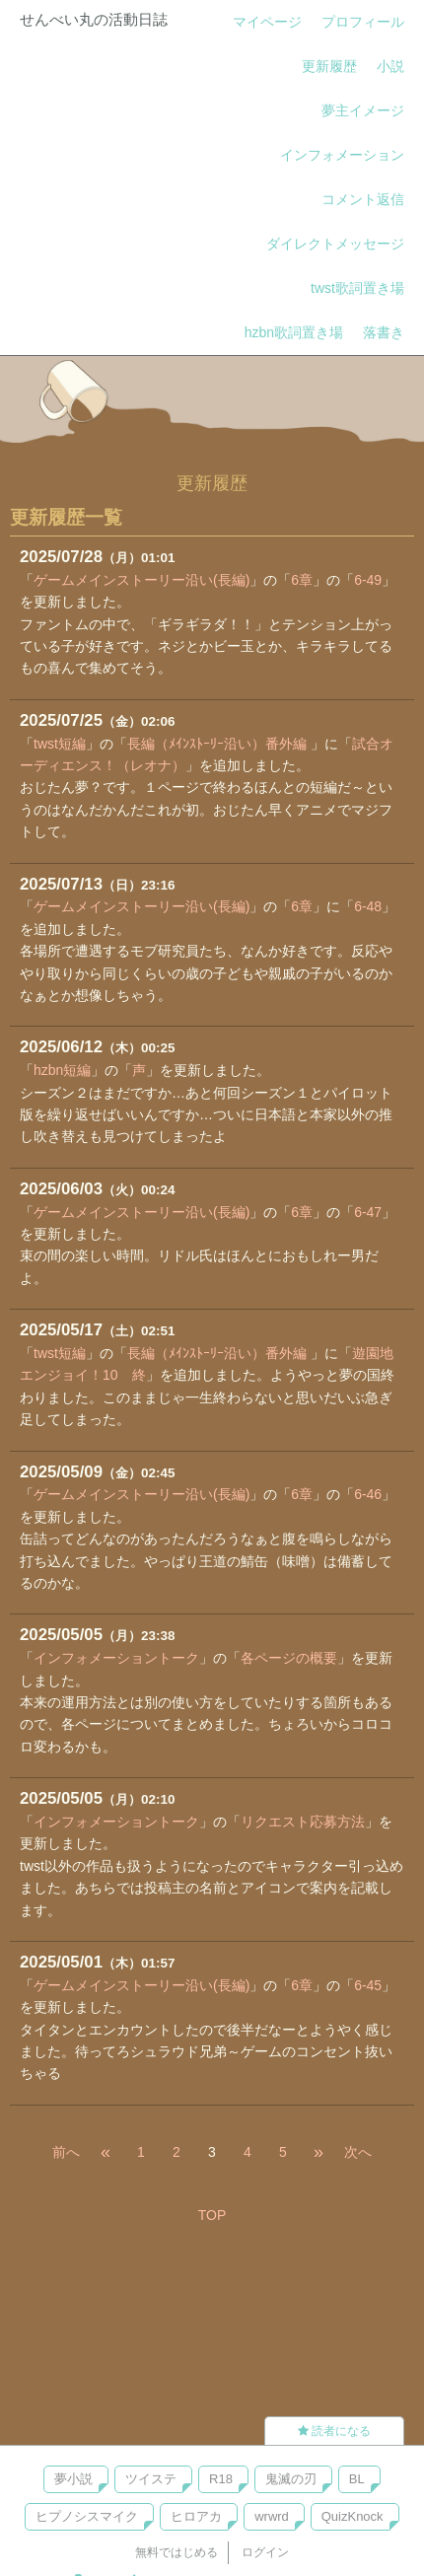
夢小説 (73, 2478)
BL (357, 2478)
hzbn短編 (62, 1070)
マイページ (267, 22)
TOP (212, 2215)
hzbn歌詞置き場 (294, 332)
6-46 (368, 1494)
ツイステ (151, 2478)
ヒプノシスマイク (86, 2516)
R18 (221, 2478)
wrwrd (271, 2516)
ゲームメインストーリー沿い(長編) (141, 580)
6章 (302, 580)
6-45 (368, 1985)
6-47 (368, 1212)
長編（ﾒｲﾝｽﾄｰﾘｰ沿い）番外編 (219, 743)
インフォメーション (342, 155)
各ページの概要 (289, 1658)
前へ (66, 2152)
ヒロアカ (196, 2516)
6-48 (368, 906)
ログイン (265, 2552)
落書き (383, 332)
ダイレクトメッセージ (335, 243)
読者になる (334, 2431)
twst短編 (60, 743)
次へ (358, 2152)
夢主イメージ (362, 110)
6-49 (368, 580)
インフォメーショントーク (116, 1658)
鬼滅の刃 (291, 2478)
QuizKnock (352, 2516)
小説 (390, 66)
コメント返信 (362, 199)
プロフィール (362, 22)
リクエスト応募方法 (303, 1821)
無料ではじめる (176, 2552)
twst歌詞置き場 (357, 288)
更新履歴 (329, 66)
